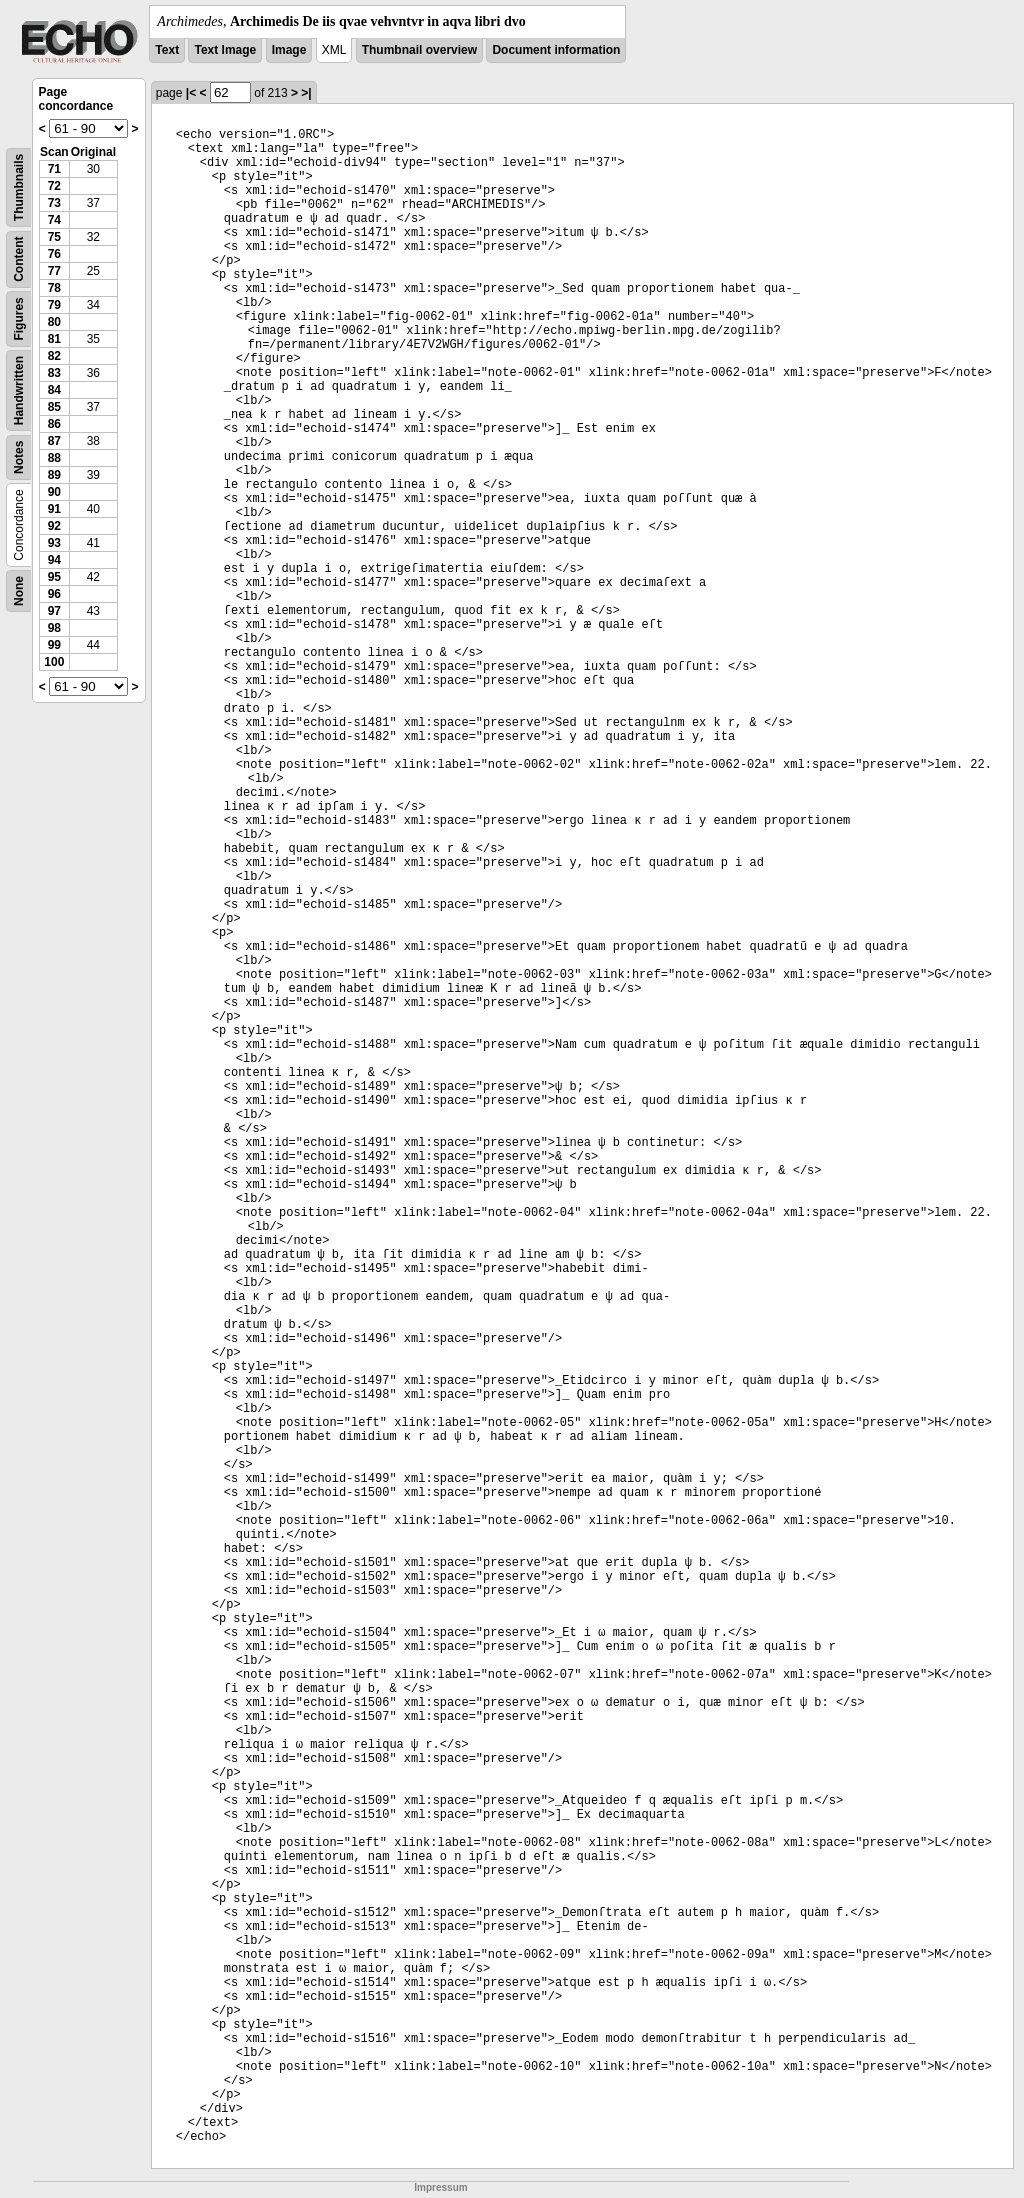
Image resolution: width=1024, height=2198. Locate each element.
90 (54, 492)
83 (54, 373)
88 (54, 458)
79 (54, 305)
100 (54, 662)
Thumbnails (19, 187)
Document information (556, 50)
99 (54, 645)
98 (54, 628)
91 (54, 509)
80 (54, 322)
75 (54, 237)
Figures (19, 318)
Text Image (225, 50)
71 (54, 169)
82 (54, 356)
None (19, 591)
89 (54, 475)
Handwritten (19, 390)
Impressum (440, 2187)
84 (54, 390)
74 (54, 220)
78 (54, 288)
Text (167, 50)
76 (54, 254)
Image (289, 50)
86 (54, 424)
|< (191, 93)
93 (54, 543)
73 (54, 203)
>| (306, 93)
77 (54, 271)
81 (54, 339)
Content (19, 259)
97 (54, 611)
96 (54, 594)
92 (54, 526)
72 (54, 186)
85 (54, 407)
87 (54, 441)
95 (54, 577)
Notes (19, 457)
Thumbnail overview (419, 50)
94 (54, 560)
